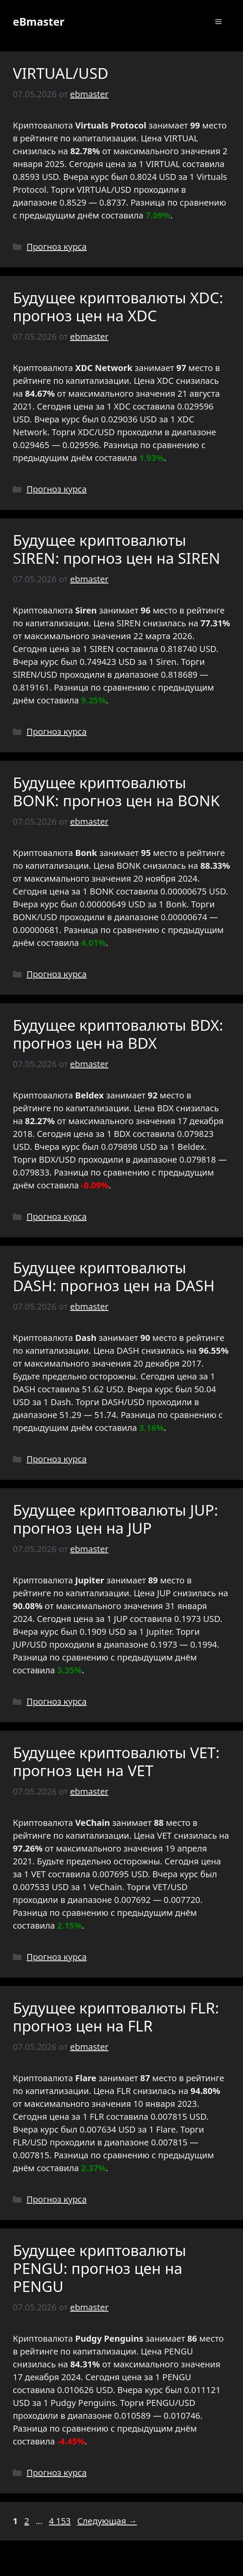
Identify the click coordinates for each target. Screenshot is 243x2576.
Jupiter (159, 1631)
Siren (166, 661)
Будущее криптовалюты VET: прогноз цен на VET (116, 1761)
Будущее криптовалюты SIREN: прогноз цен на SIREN (116, 549)
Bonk (176, 904)
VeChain (105, 1887)
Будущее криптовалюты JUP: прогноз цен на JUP (115, 1519)
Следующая (107, 2521)
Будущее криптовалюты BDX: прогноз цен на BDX (118, 1034)
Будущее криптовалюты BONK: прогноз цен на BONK (116, 791)
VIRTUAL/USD (60, 73)
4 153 (60, 2521)
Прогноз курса (57, 246)
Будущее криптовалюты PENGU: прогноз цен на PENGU (99, 2268)
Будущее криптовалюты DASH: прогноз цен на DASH (114, 1276)
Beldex (191, 1146)
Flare (166, 2129)
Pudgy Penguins (83, 2402)
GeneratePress (183, 2562)
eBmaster (38, 21)
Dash (60, 1402)
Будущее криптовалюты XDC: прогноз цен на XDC (118, 306)
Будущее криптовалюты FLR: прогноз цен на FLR (116, 2017)
